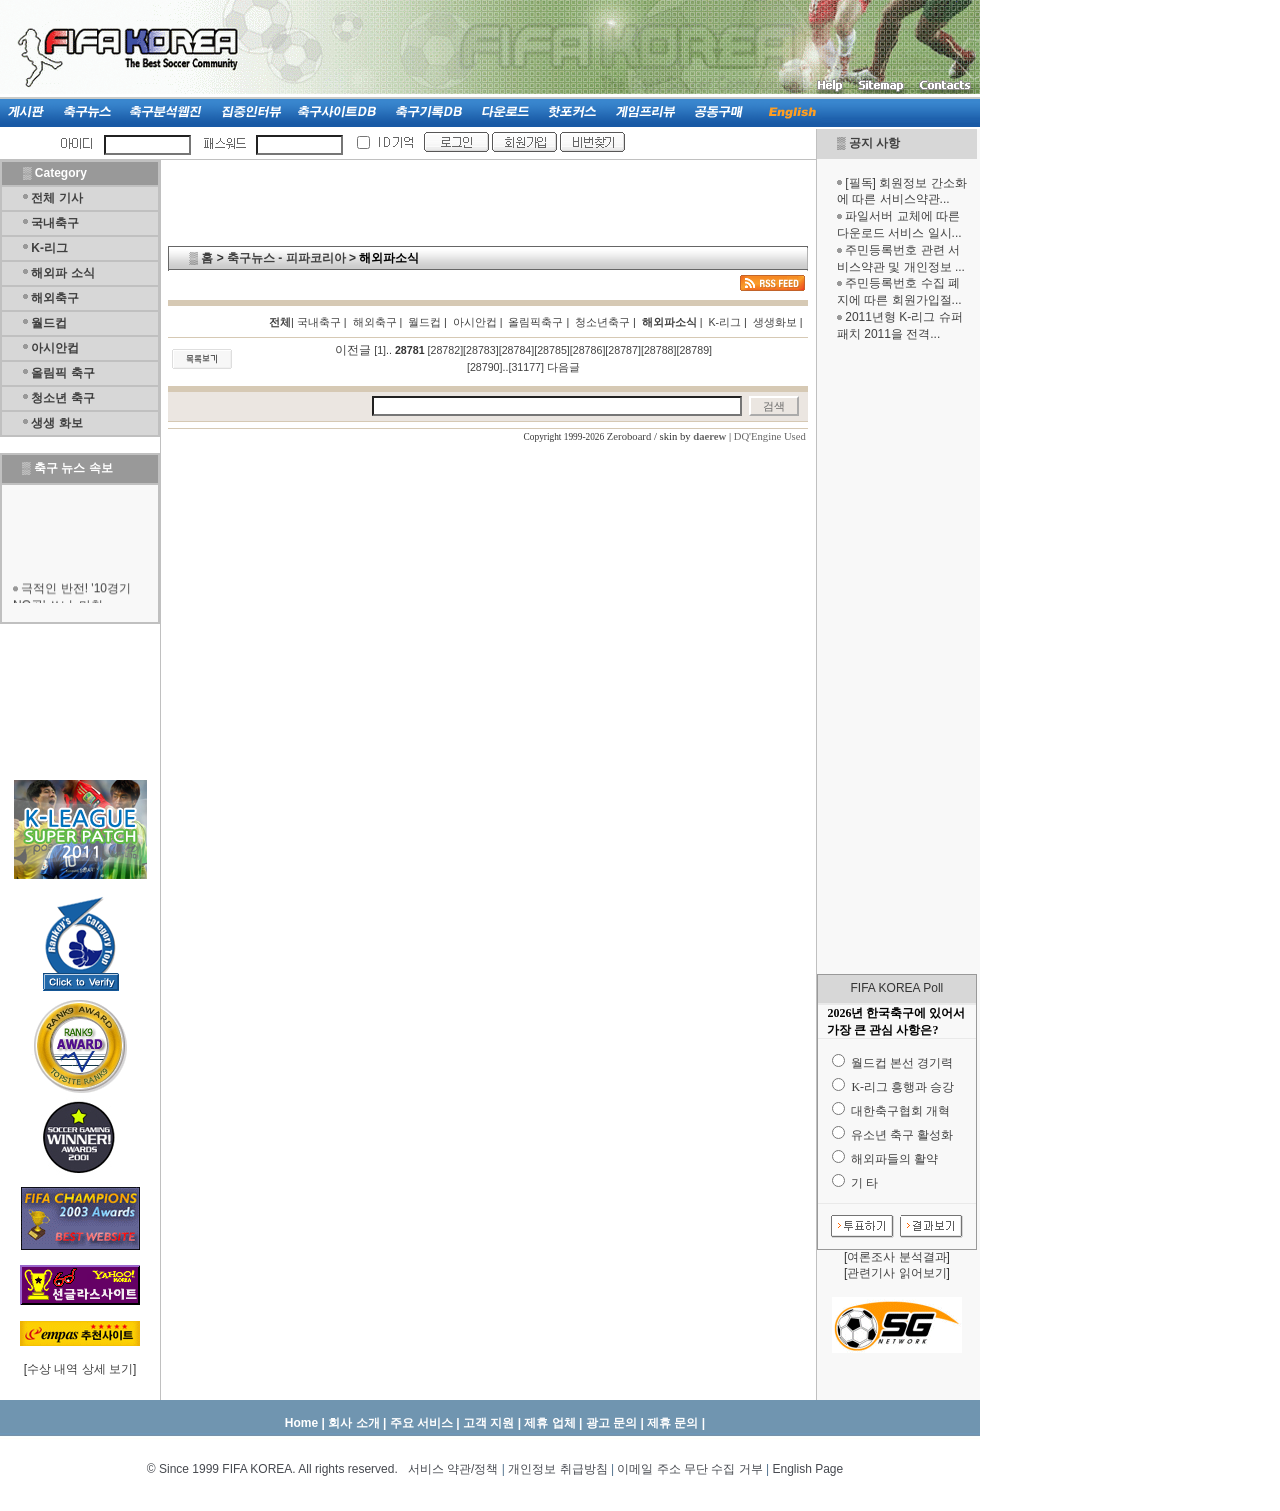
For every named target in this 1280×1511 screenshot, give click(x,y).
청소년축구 (602, 322)
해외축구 (55, 298)
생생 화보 (56, 423)
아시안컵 (55, 348)
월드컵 (49, 323)
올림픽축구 (535, 322)
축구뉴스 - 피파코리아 (286, 258)
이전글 (353, 350)
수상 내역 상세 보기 (80, 1369)
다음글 (563, 367)
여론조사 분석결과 (896, 1257)
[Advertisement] (897, 658)
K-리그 (49, 248)
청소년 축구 (62, 398)
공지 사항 (874, 143)
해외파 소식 (62, 273)
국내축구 (55, 223)
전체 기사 (56, 198)
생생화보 (775, 322)
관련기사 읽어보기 (896, 1273)
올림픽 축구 (62, 373)
